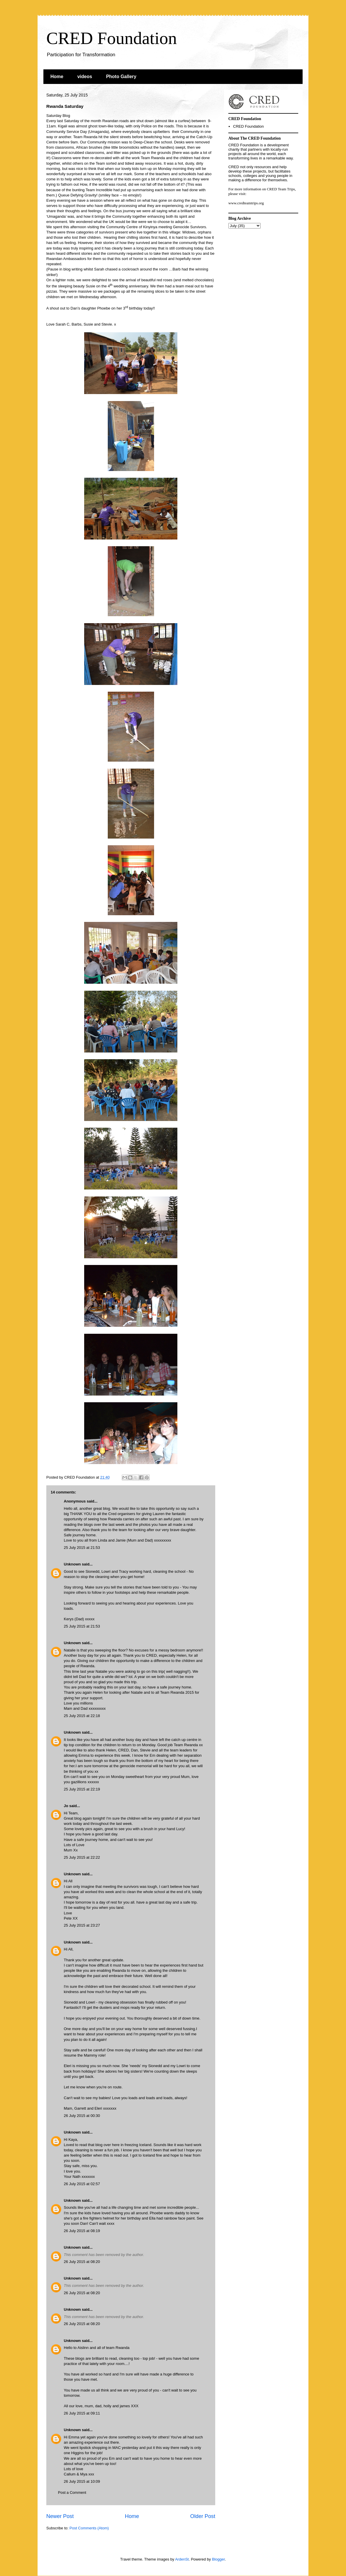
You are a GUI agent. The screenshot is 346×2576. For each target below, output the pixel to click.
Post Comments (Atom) (89, 2528)
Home (56, 76)
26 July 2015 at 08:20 (82, 2261)
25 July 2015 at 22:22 (82, 1857)
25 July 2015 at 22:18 (82, 1716)
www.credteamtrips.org (246, 203)
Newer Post (60, 2516)
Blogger (218, 2559)
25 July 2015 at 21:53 (82, 1547)
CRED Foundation (111, 38)
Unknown (72, 1564)
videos (84, 76)
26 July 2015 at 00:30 (82, 2115)
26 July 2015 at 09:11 (82, 2413)
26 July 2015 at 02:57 (82, 2184)
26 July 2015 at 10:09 (82, 2481)
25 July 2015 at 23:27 (82, 1925)
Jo (66, 1806)
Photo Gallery (121, 76)
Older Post (202, 2516)
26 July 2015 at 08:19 (82, 2231)
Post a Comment (72, 2492)
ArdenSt (182, 2559)
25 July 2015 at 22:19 (82, 1789)
